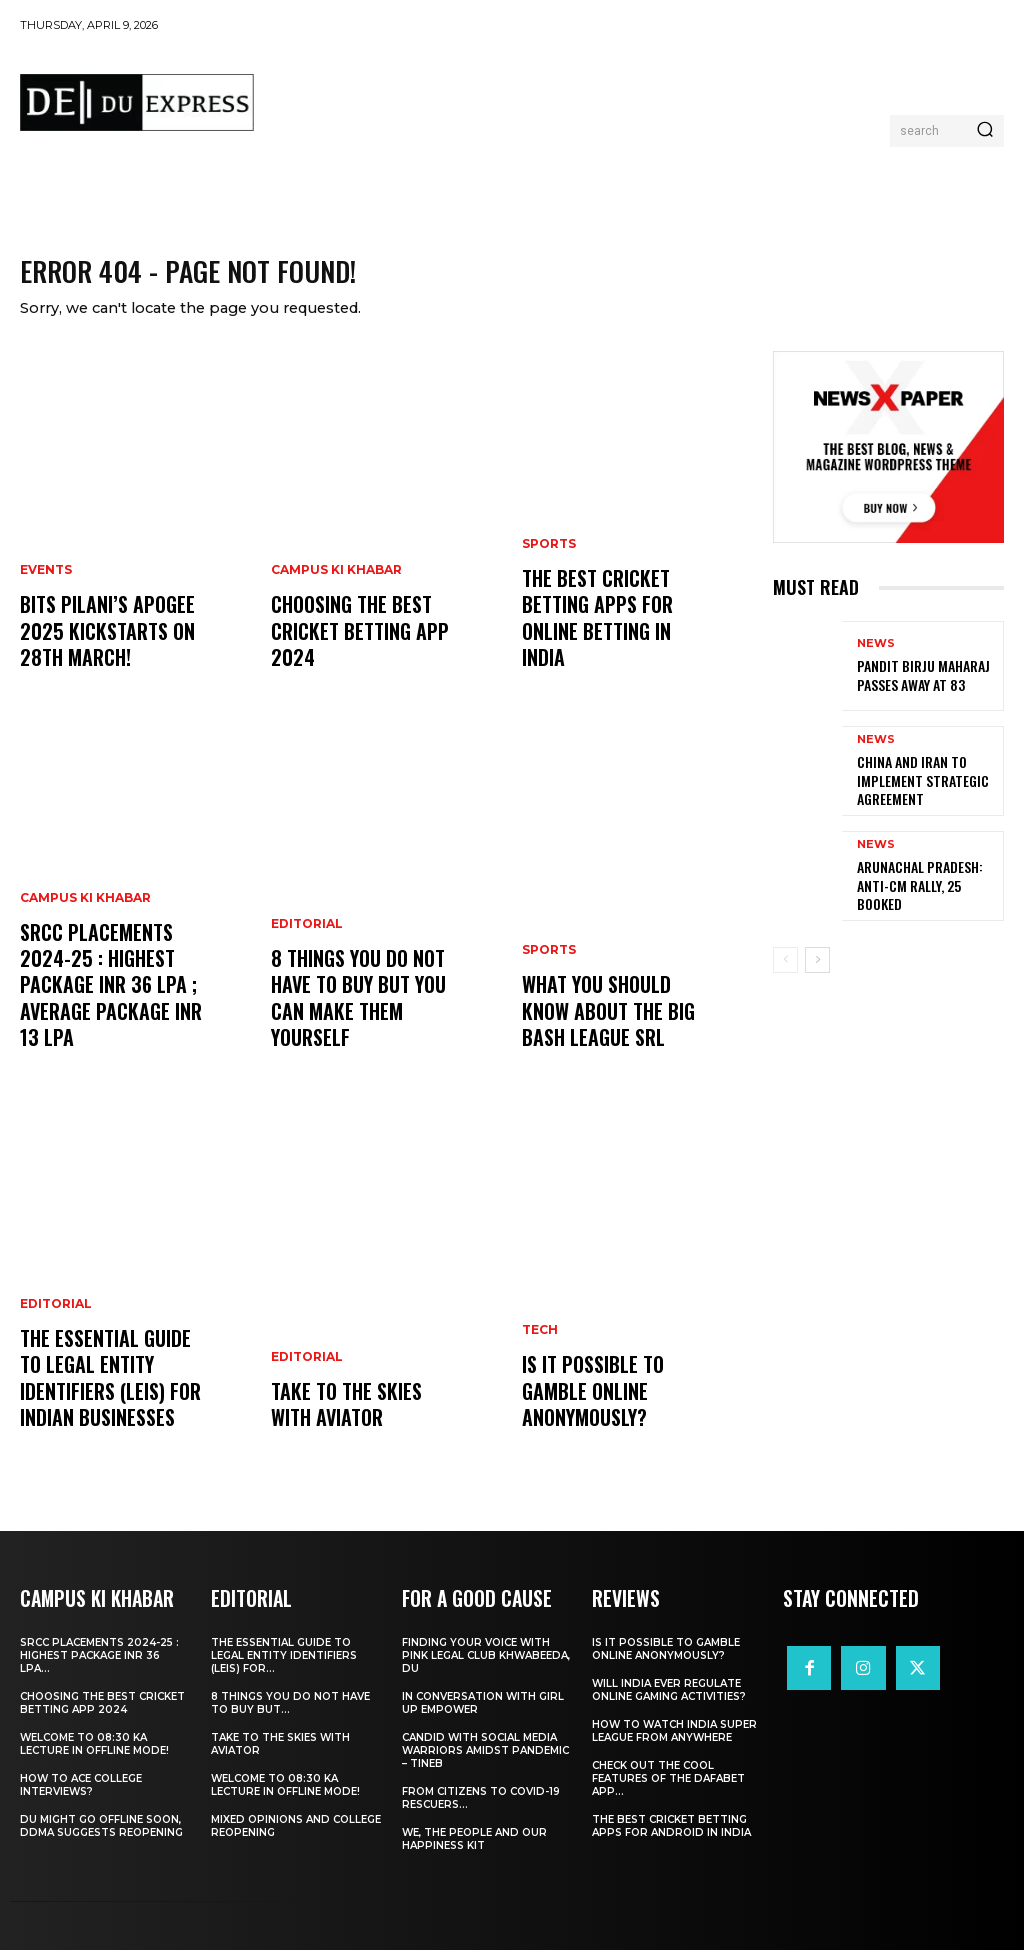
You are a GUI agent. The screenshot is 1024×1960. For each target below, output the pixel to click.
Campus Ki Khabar (85, 948)
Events (46, 591)
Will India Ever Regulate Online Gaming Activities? (669, 1700)
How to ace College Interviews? (81, 1795)
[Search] (985, 131)
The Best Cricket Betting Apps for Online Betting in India (614, 646)
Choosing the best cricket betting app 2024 (353, 646)
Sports (549, 591)
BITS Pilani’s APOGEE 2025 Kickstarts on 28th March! (101, 646)
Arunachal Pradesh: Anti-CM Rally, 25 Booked (927, 897)
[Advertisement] (634, 96)
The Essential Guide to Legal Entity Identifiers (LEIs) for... (284, 1665)
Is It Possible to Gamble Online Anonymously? (588, 1406)
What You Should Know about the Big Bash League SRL (618, 1026)
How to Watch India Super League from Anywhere (674, 1741)
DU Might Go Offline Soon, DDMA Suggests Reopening (101, 1836)
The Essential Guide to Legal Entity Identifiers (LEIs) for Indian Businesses (112, 1395)
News (876, 658)
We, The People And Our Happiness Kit (474, 1849)
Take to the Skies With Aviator (362, 1418)
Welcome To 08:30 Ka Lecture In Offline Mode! (94, 1754)
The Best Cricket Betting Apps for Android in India (671, 1836)
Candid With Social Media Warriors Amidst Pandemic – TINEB (485, 1760)
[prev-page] (785, 972)
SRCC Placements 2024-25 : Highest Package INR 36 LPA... (99, 1665)
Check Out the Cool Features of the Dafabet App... (668, 1788)
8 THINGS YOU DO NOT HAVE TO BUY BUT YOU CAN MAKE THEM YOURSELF (355, 1015)
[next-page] (817, 972)
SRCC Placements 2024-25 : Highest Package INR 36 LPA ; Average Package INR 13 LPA (115, 1015)
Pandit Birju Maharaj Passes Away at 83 (914, 687)
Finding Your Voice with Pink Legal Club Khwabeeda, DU (486, 1665)
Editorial (56, 1328)
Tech (540, 1351)
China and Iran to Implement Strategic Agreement (913, 792)
